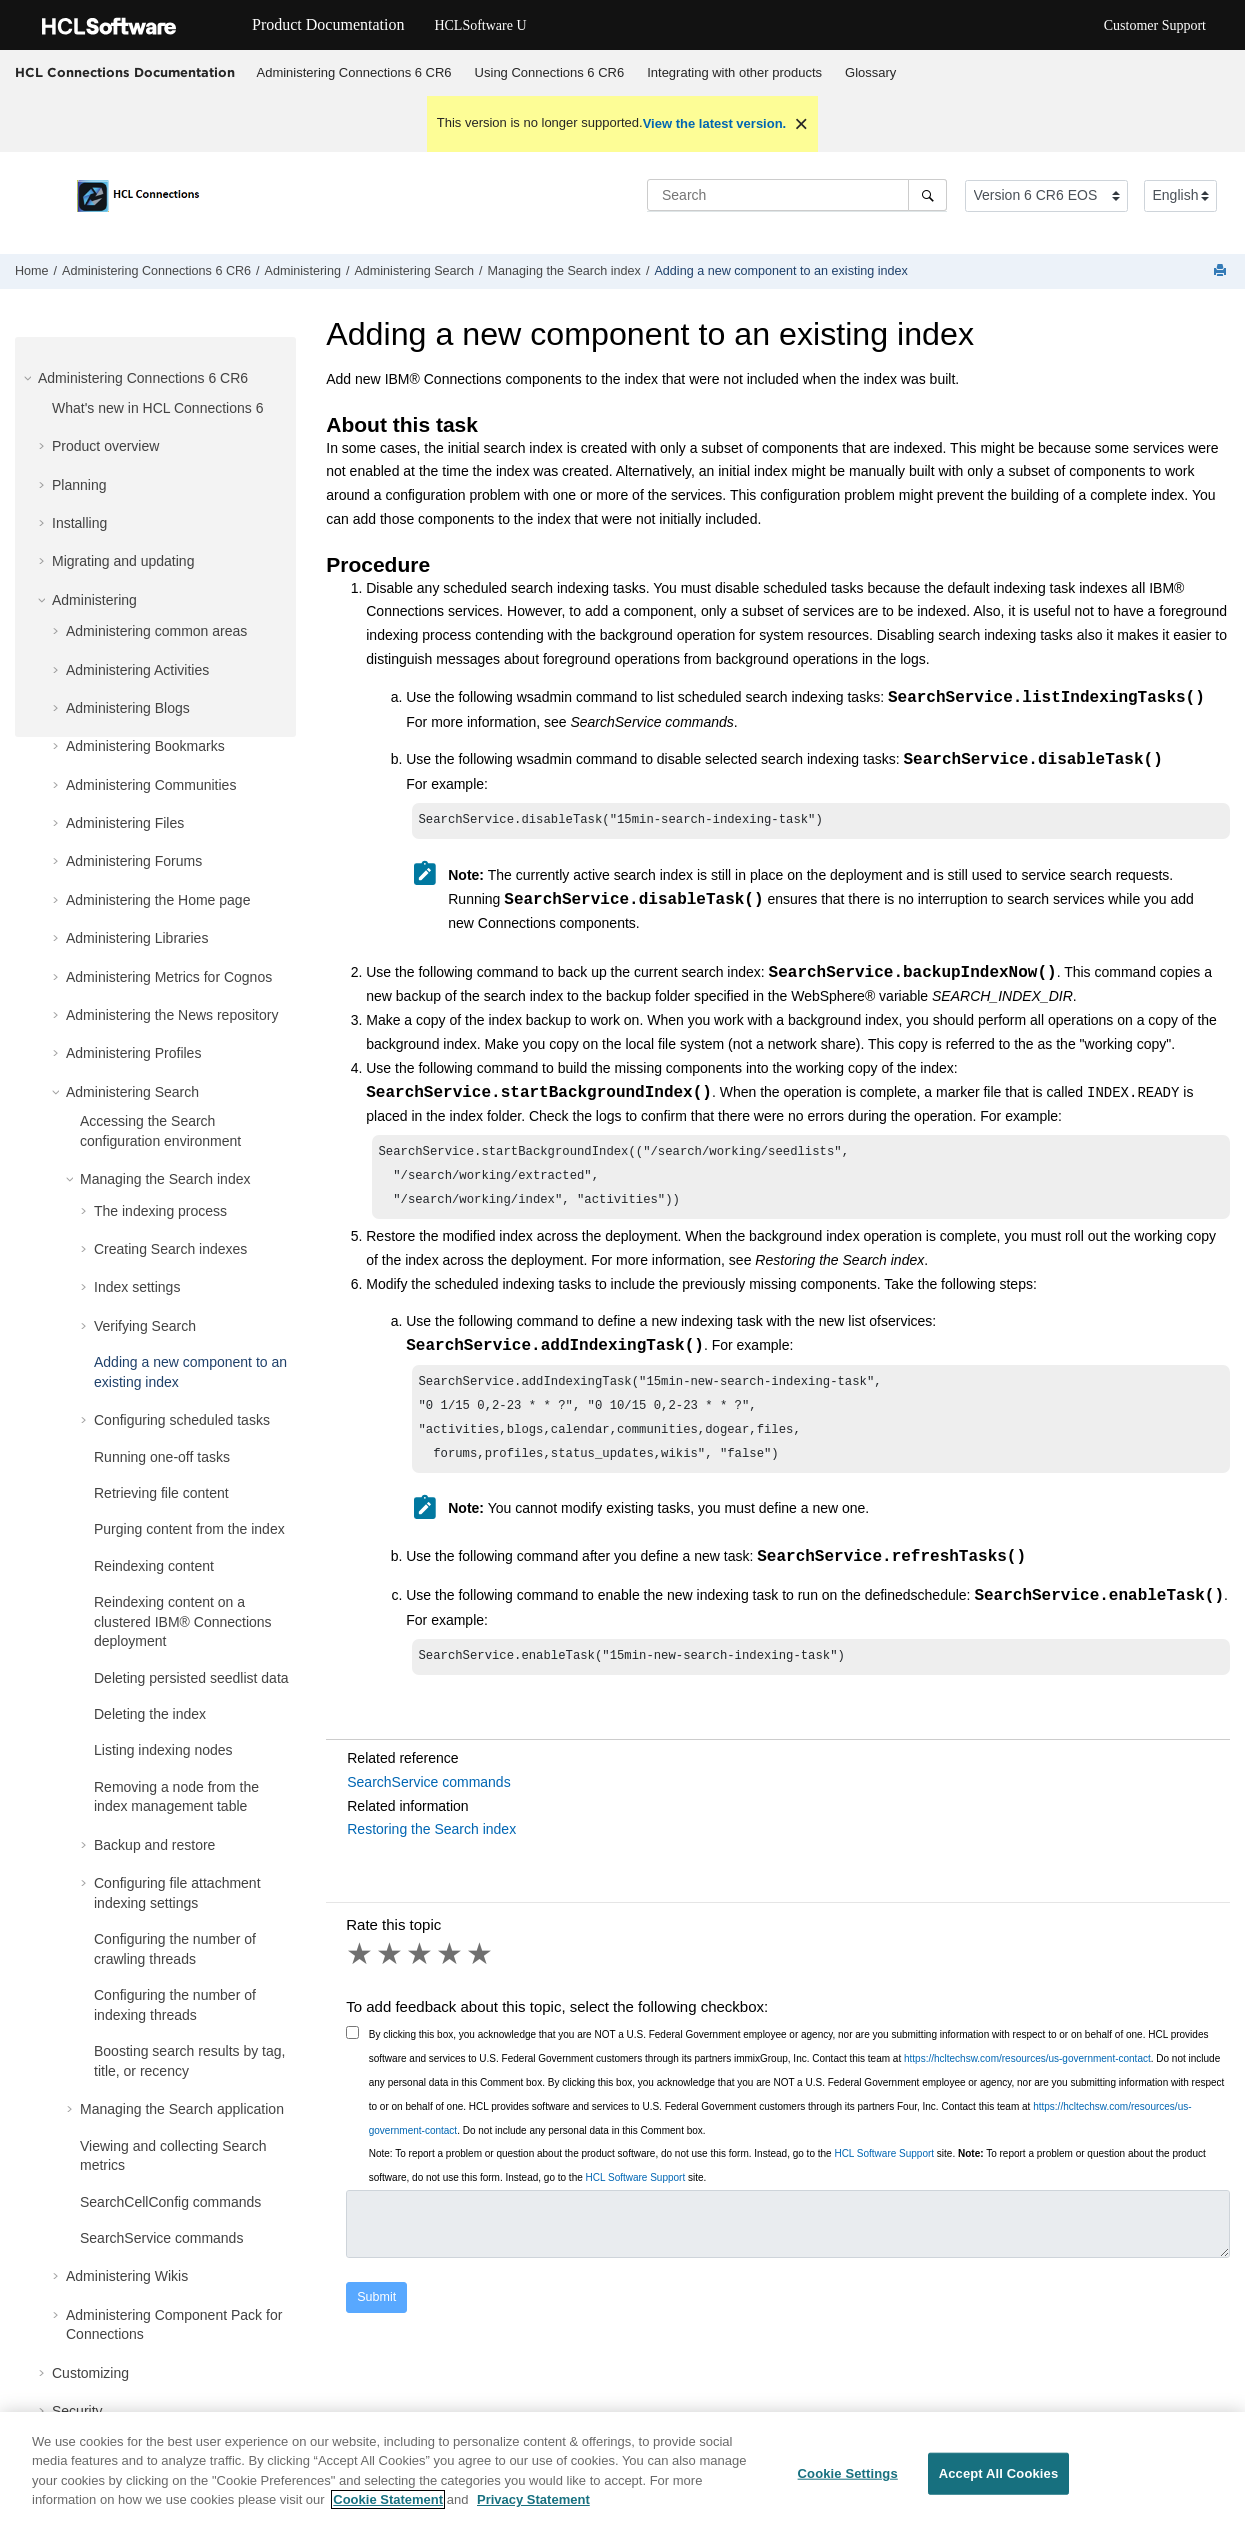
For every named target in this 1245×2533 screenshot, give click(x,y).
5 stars (481, 1973)
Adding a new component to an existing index (780, 271)
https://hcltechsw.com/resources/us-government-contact (1027, 2077)
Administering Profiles (133, 1053)
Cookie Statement (388, 2499)
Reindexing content (154, 1566)
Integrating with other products (734, 72)
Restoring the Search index (431, 1848)
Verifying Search (145, 1326)
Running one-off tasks (162, 1457)
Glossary (870, 72)
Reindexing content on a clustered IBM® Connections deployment (183, 1621)
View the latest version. (715, 123)
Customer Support (1155, 25)
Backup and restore (154, 1845)
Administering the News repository (172, 1015)
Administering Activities (137, 670)
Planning (79, 485)
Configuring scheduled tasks (182, 1420)
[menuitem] (354, 73)
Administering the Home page (158, 900)
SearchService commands (161, 2238)
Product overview (105, 446)
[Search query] (797, 195)
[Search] (927, 195)
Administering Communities (151, 785)
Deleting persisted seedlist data (191, 1678)
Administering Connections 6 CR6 (354, 72)
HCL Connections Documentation (125, 72)
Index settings (137, 1287)
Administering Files (125, 823)
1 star (361, 1973)
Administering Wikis (127, 2276)
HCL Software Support (884, 2172)
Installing (79, 523)
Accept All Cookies (999, 2473)
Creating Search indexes (170, 1249)
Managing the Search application (182, 2109)
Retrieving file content (161, 1493)
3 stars (421, 1973)
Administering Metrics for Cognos (169, 977)
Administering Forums (134, 861)
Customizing (90, 2373)
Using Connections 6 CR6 (550, 72)
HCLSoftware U (480, 25)
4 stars (451, 1973)
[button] (30, 378)
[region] (622, 2472)
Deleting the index (150, 1714)
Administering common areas (156, 631)
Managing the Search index (564, 271)
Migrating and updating (123, 561)
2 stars (391, 1973)
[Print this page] (1222, 271)
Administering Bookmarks (145, 746)
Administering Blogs (128, 708)
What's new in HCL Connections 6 (157, 408)
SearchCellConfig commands (170, 2202)
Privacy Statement (533, 2499)
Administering (303, 271)
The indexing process (160, 1211)
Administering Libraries (137, 938)
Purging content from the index (189, 1529)
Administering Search (414, 271)
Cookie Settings (848, 2473)
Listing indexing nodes (163, 1750)
